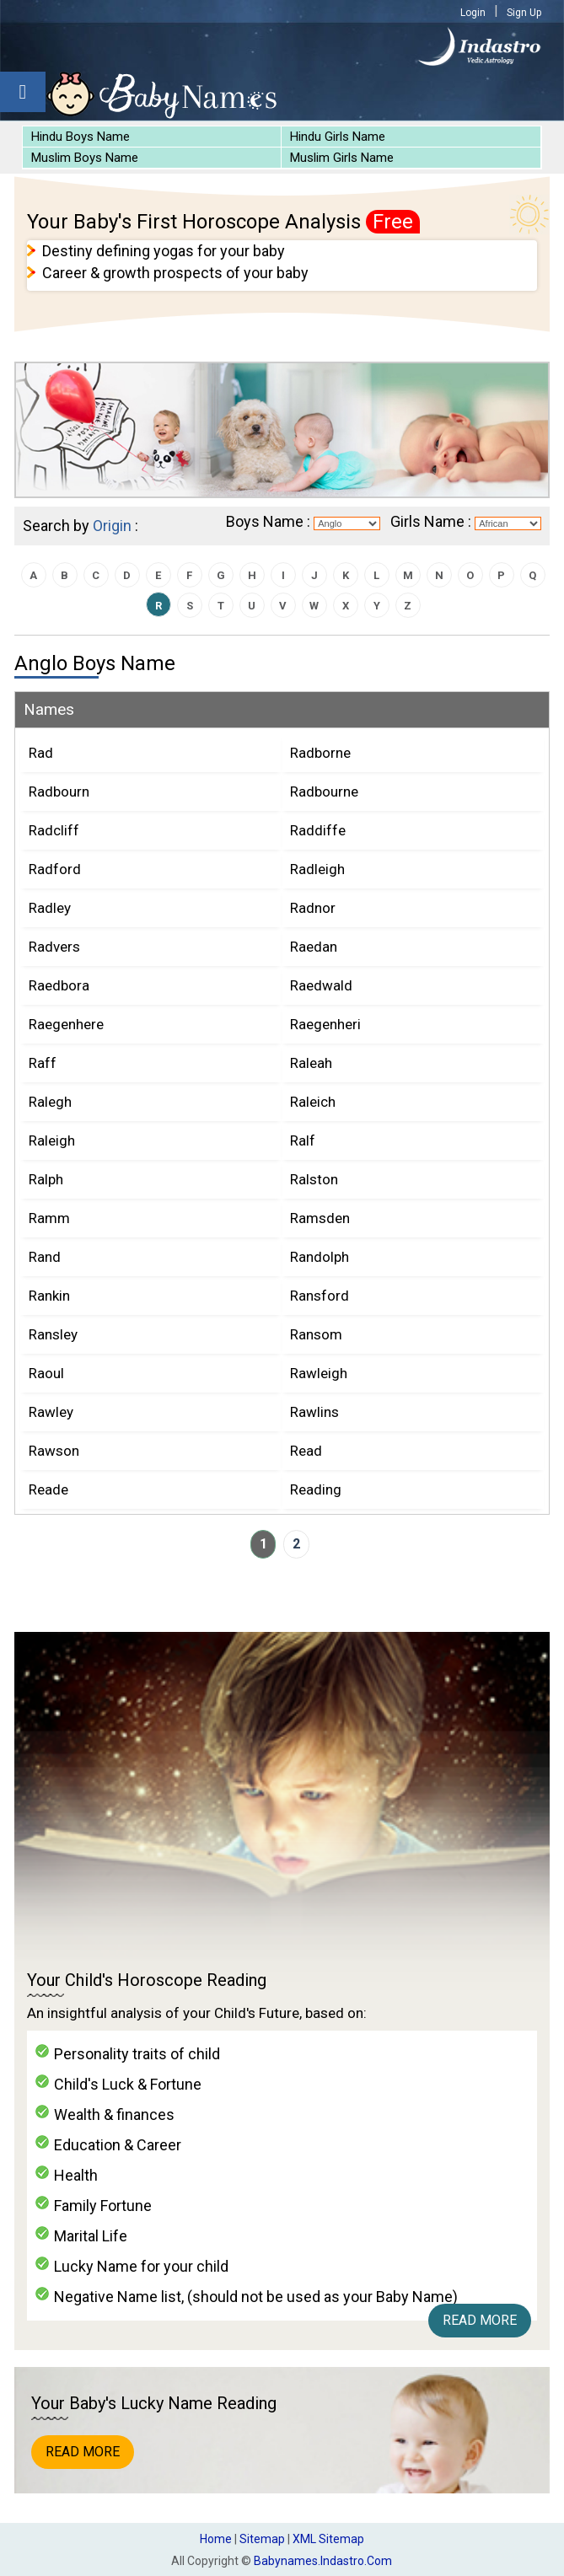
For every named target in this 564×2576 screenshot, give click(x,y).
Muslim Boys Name (84, 157)
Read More (480, 2320)
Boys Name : (268, 521)
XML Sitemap (328, 2539)
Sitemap (262, 2539)
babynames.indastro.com (323, 2561)
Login (473, 13)
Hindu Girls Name (337, 136)
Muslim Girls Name (342, 157)
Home (216, 2539)
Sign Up (524, 13)
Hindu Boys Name (80, 136)
